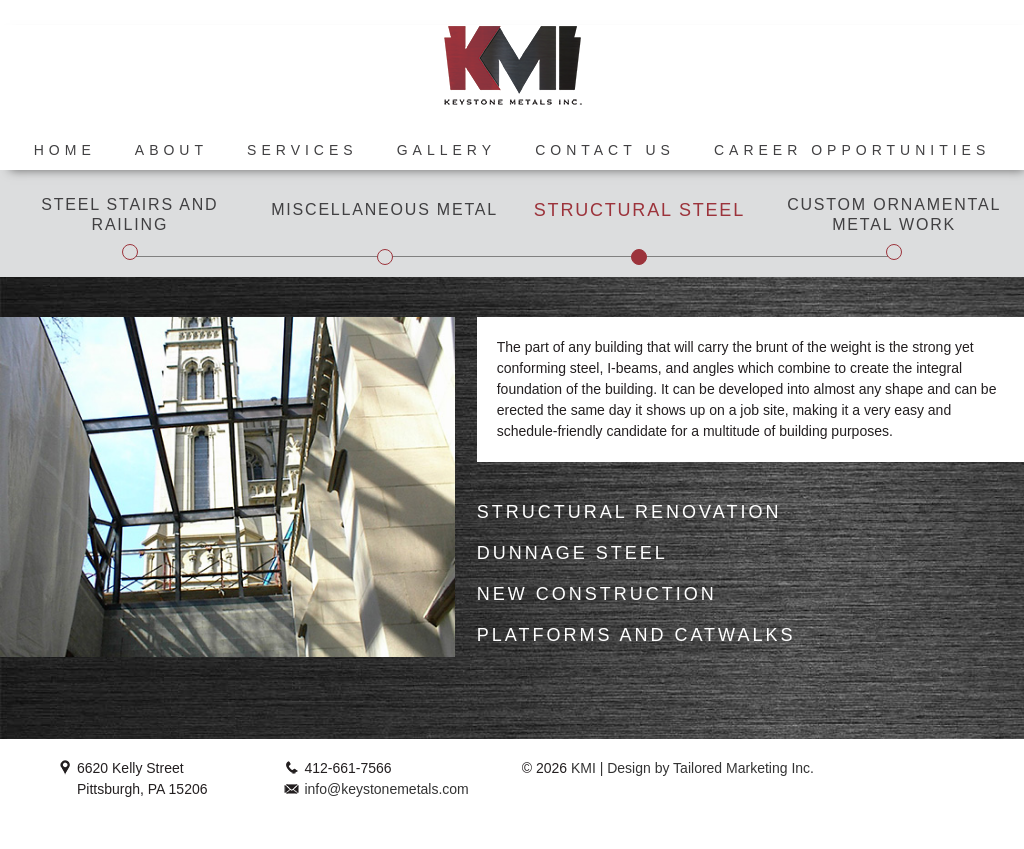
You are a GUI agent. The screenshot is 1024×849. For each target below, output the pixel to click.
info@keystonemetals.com (386, 789)
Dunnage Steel (572, 553)
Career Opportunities (852, 150)
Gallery (446, 150)
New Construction (597, 594)
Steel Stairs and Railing (129, 214)
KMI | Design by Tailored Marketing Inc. (690, 768)
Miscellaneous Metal (384, 209)
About (171, 150)
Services (302, 150)
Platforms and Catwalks (636, 635)
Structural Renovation (629, 512)
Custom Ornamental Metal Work (894, 214)
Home (65, 150)
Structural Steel (639, 210)
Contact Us (605, 150)
